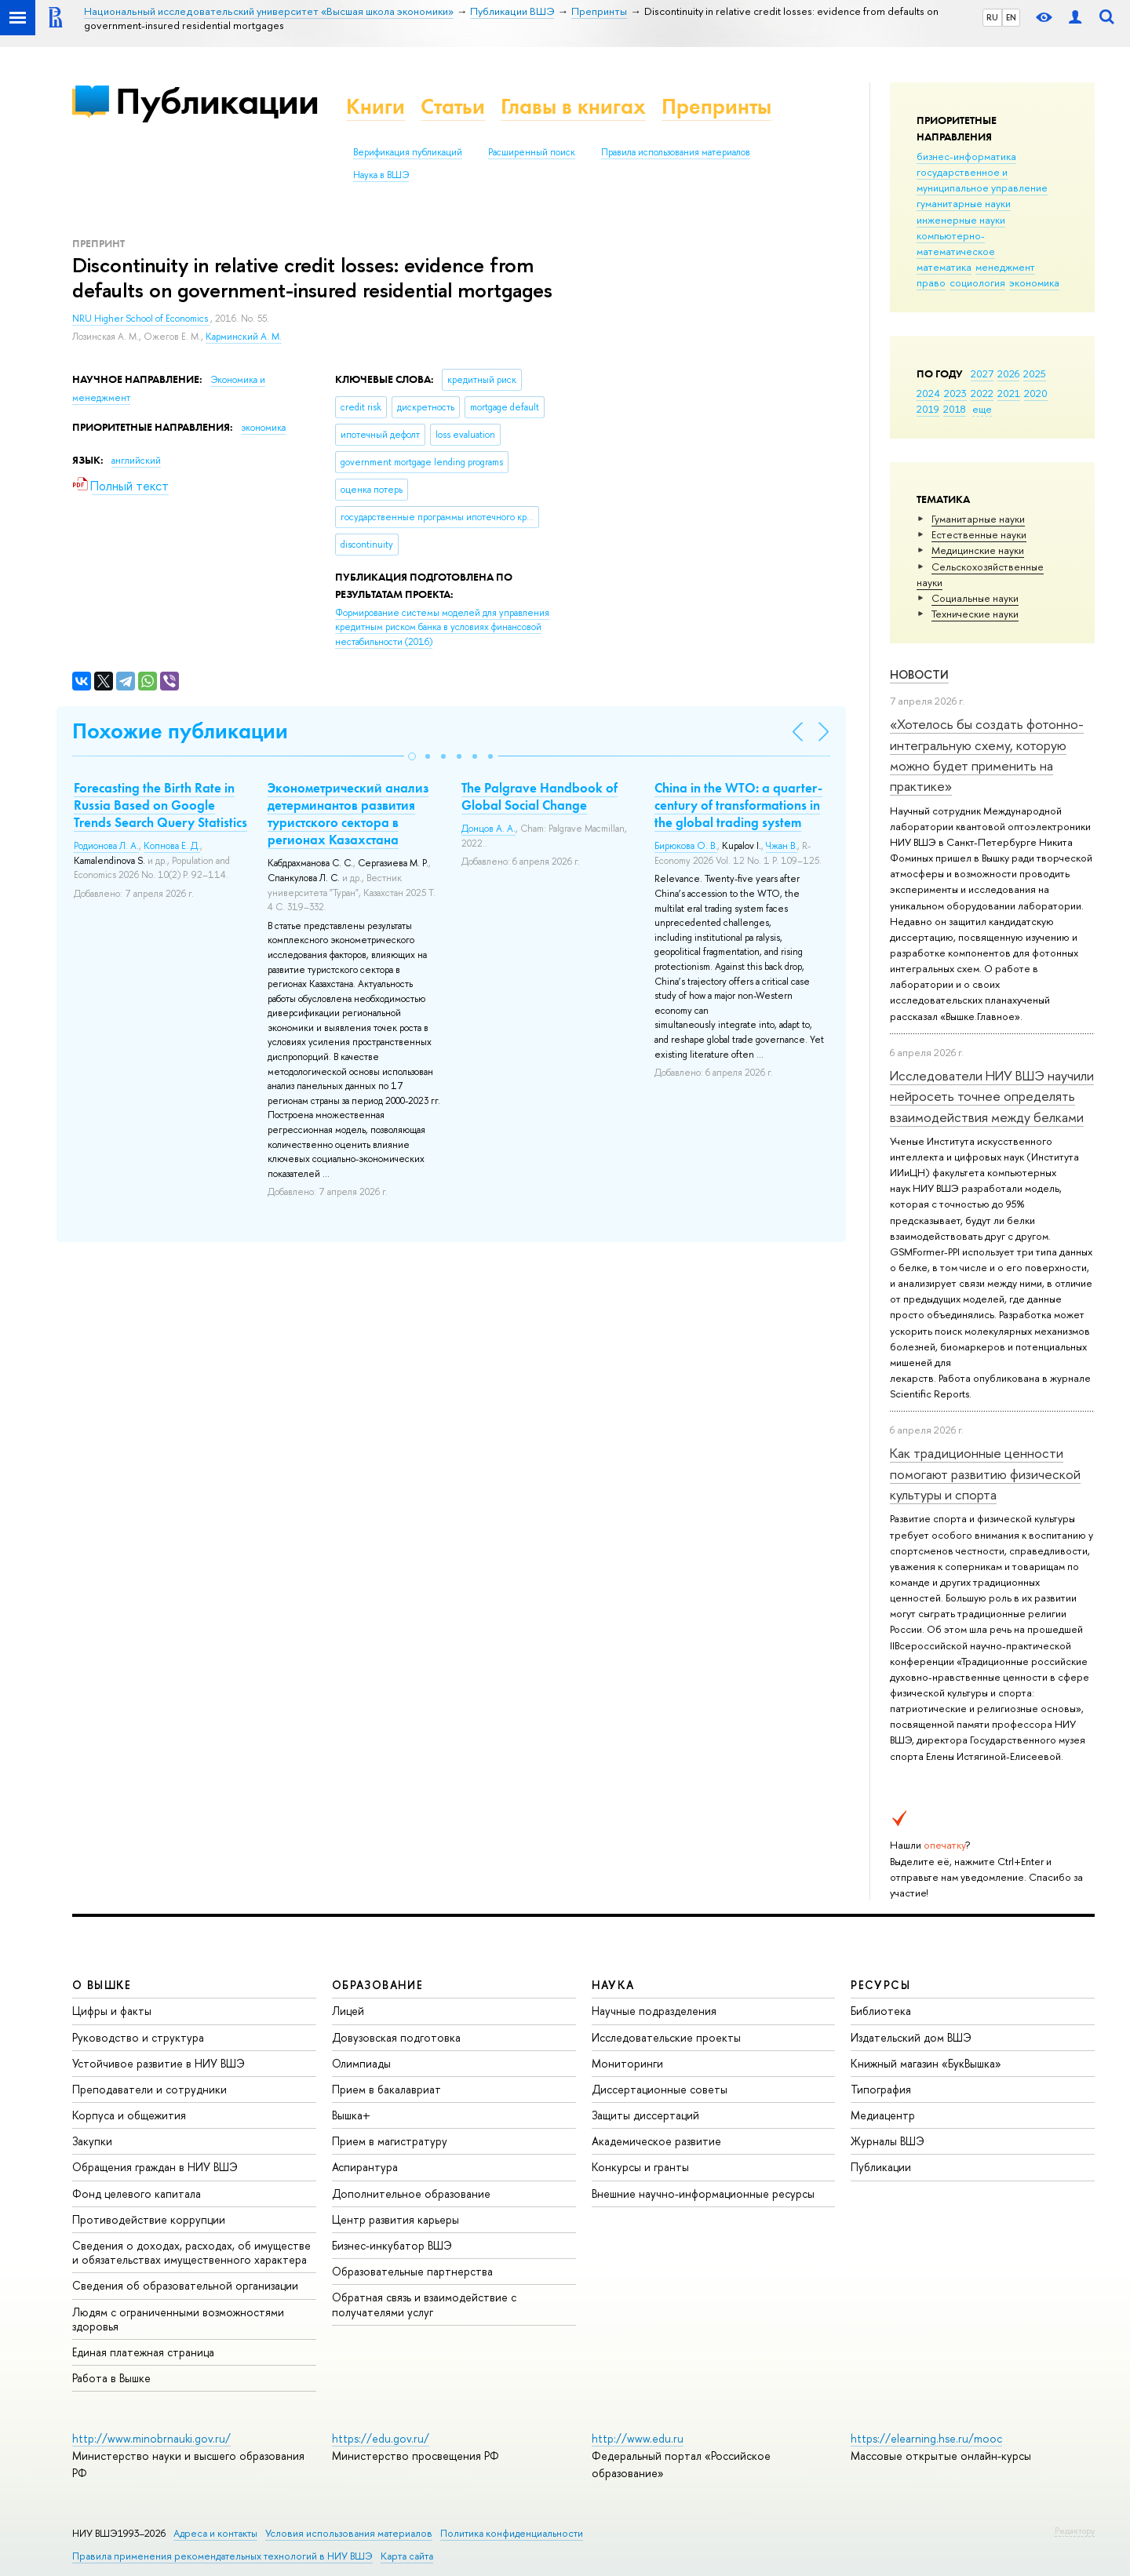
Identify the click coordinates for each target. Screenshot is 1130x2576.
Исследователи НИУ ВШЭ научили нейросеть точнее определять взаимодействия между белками (992, 1096)
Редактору (1075, 2530)
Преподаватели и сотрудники (149, 2089)
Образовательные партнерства (412, 2271)
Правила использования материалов (675, 152)
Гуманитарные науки (978, 519)
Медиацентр (883, 2115)
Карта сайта (407, 2556)
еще (982, 409)
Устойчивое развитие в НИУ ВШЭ (158, 2063)
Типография (881, 2089)
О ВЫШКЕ (102, 1984)
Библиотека (881, 2010)
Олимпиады (361, 2063)
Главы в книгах (573, 106)
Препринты (716, 106)
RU (992, 17)
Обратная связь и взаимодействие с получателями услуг (424, 2304)
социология (977, 282)
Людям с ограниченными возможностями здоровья (178, 2319)
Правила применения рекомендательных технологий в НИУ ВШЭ (222, 2556)
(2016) (442, 627)
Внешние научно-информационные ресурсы (703, 2193)
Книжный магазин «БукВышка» (926, 2063)
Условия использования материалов (348, 2533)
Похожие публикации (180, 731)
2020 (1036, 393)
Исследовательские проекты (666, 2037)
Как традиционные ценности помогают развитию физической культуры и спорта (985, 1473)
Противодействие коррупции (148, 2219)
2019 (928, 409)
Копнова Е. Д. (172, 846)
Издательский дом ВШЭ (911, 2037)
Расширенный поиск (531, 152)
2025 (1034, 373)
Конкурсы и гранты (640, 2166)
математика (944, 267)
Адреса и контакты (215, 2533)
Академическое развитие (656, 2140)
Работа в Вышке (111, 2377)
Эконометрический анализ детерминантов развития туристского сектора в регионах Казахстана (348, 813)
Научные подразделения (654, 2010)
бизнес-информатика (966, 156)
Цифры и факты (111, 2010)
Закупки (92, 2140)
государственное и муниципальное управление (982, 180)
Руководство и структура (138, 2037)
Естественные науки (978, 534)
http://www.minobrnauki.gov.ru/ (151, 2438)
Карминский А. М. (244, 336)
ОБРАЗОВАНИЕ (377, 1984)
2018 (954, 409)
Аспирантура (365, 2166)
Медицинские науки (977, 550)
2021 (1008, 393)
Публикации (217, 101)
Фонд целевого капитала (136, 2193)
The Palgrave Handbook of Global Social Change (539, 796)
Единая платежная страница (143, 2352)
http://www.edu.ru (637, 2438)
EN (1011, 17)
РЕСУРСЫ (880, 1984)
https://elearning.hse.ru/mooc (926, 2438)
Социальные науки (975, 598)
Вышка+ (351, 2115)
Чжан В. (781, 846)
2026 (1008, 373)
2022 (982, 393)
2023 (955, 393)
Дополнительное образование (411, 2193)
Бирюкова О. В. (685, 846)
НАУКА (613, 1984)
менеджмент (1005, 267)
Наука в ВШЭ (381, 175)
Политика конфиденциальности (511, 2533)
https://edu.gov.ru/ (380, 2438)
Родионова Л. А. (106, 846)
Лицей (348, 2010)
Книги (375, 106)
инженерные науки (961, 220)
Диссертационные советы (659, 2089)
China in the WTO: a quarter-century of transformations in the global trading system (738, 805)
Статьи (453, 106)
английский (136, 460)
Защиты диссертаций (645, 2115)
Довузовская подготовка (396, 2037)
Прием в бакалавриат (386, 2089)
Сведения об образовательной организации (185, 2285)
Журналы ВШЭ (887, 2140)
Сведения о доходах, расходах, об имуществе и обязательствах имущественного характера (191, 2252)
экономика (1034, 282)
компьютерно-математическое (956, 243)
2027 (982, 373)
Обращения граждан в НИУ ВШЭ (155, 2166)
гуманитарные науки (964, 203)
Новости (919, 674)
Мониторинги (627, 2063)
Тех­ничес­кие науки (975, 614)
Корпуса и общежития (129, 2115)
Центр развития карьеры (395, 2219)
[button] (412, 756)
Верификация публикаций (407, 152)
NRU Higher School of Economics (141, 318)
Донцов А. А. (488, 828)
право (931, 282)
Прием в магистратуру (389, 2140)
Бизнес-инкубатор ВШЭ (392, 2245)
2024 (928, 393)
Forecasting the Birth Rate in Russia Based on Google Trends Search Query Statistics (160, 805)
